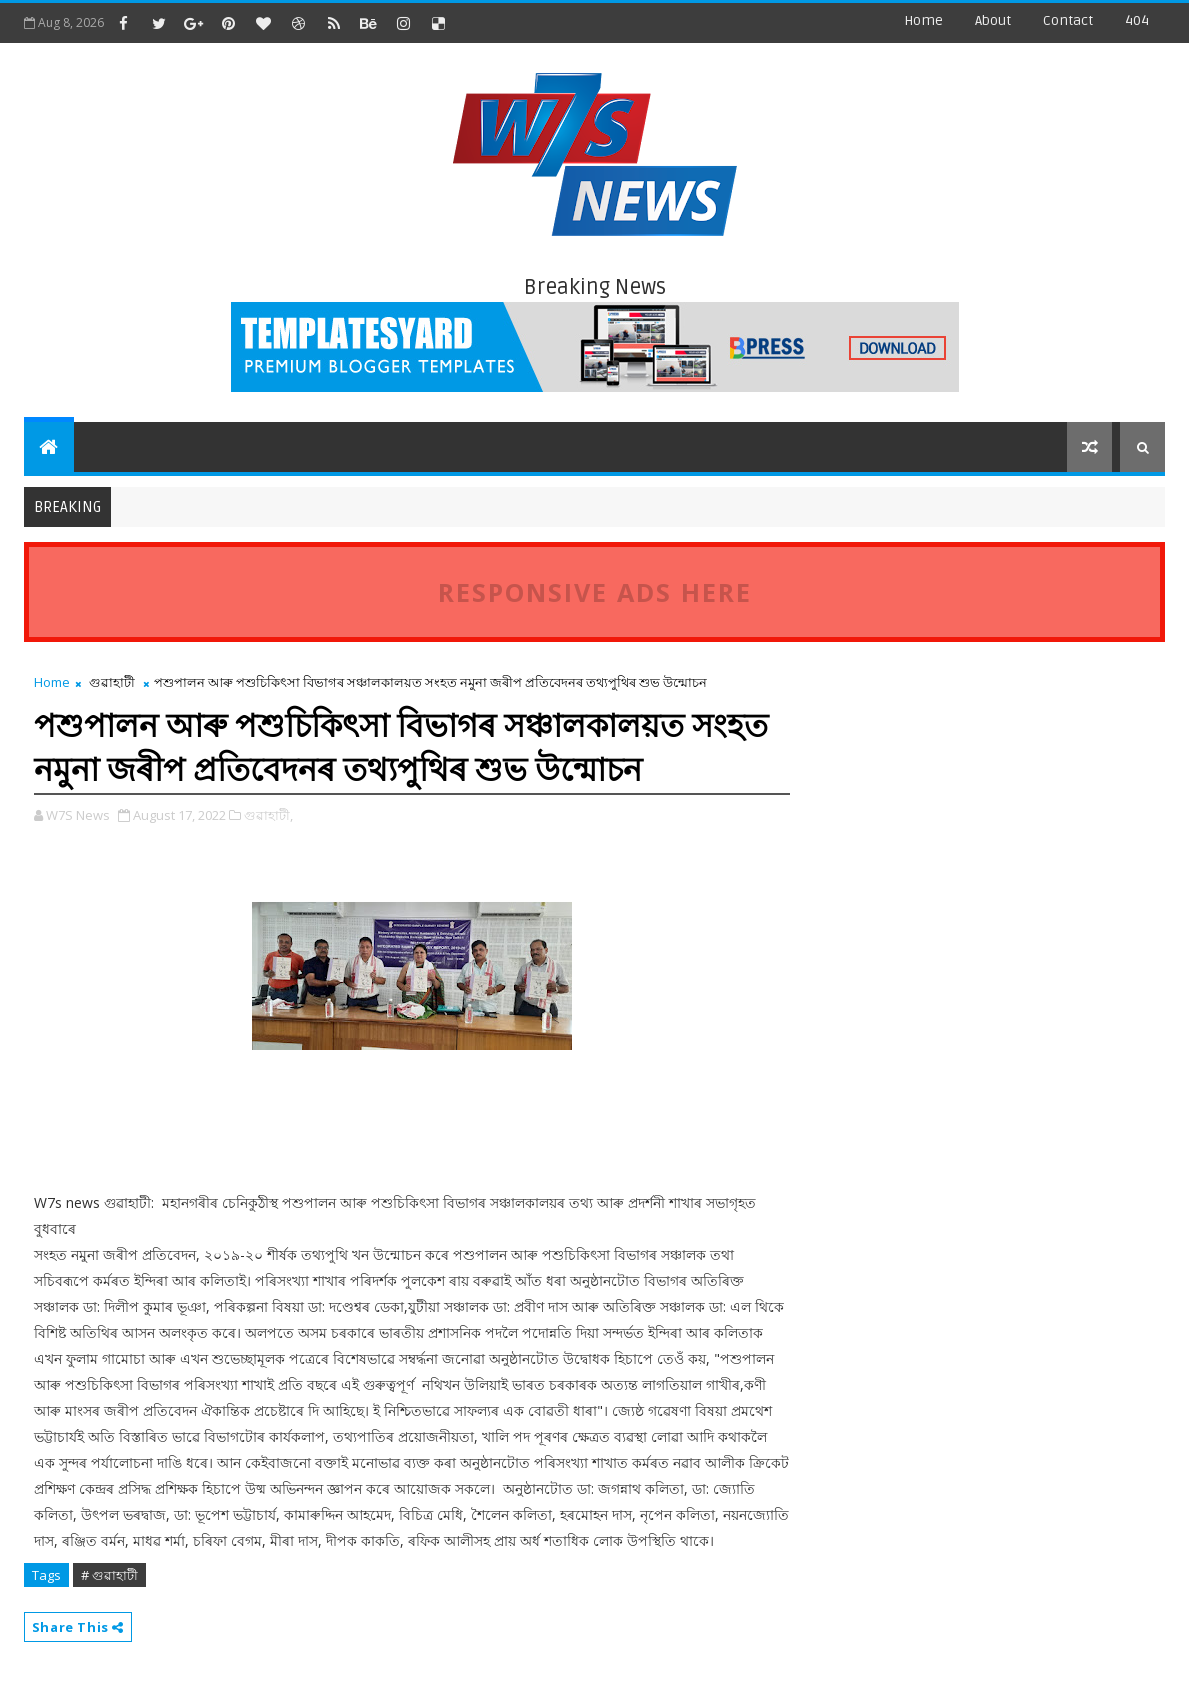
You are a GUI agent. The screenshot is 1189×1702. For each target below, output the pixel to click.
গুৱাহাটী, (268, 815)
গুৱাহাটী (112, 682)
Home (923, 20)
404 (1137, 20)
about (993, 20)
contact (1068, 20)
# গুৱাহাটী (109, 1575)
